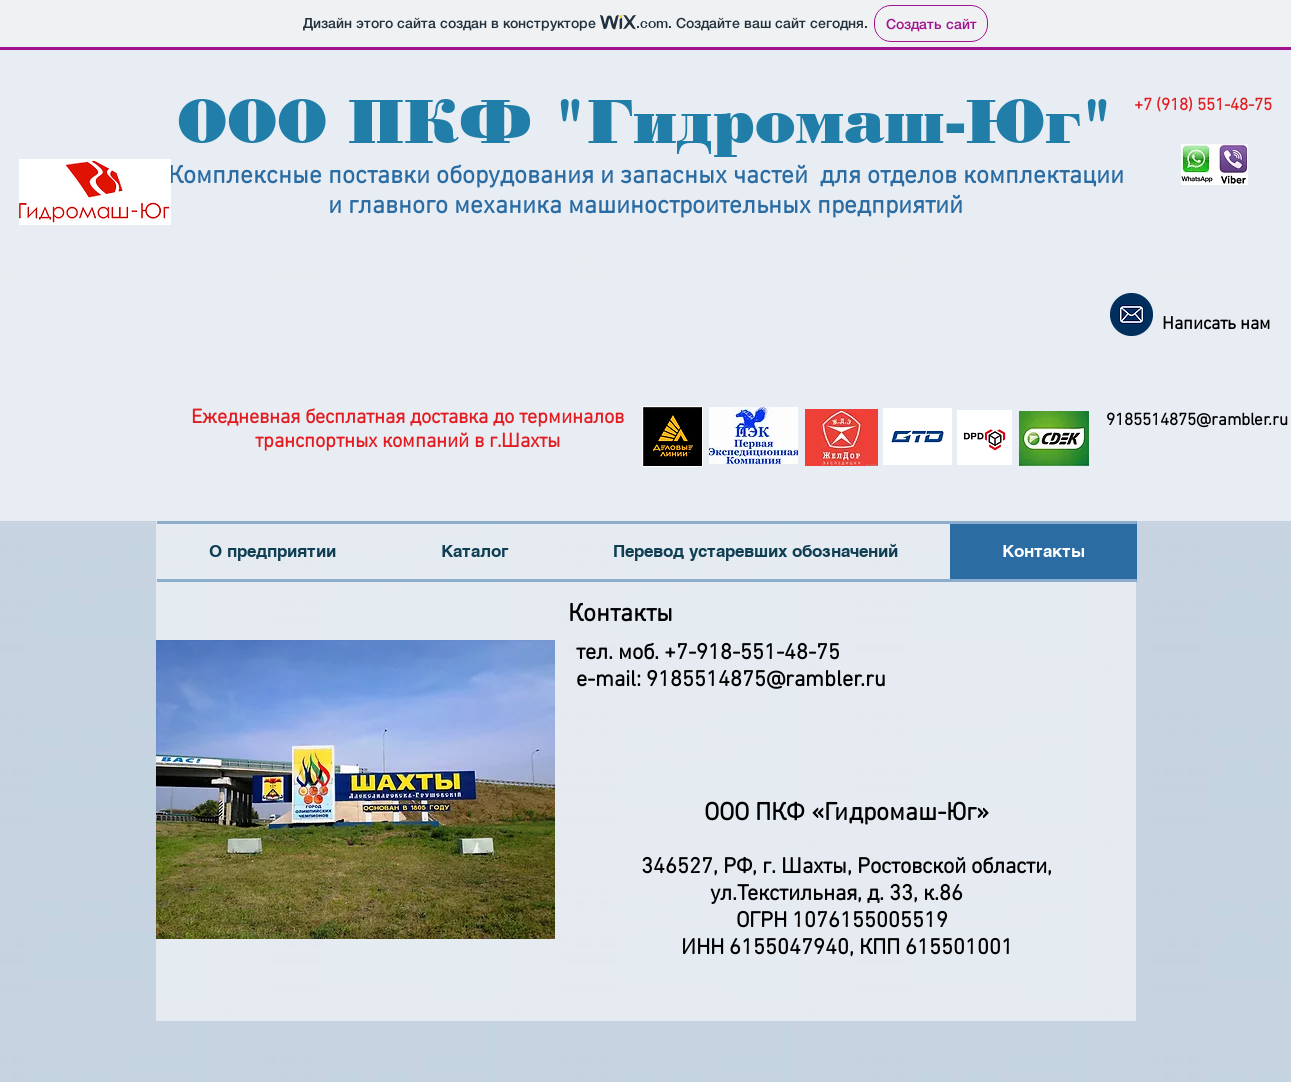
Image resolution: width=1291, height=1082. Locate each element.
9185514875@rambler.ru (1197, 421)
